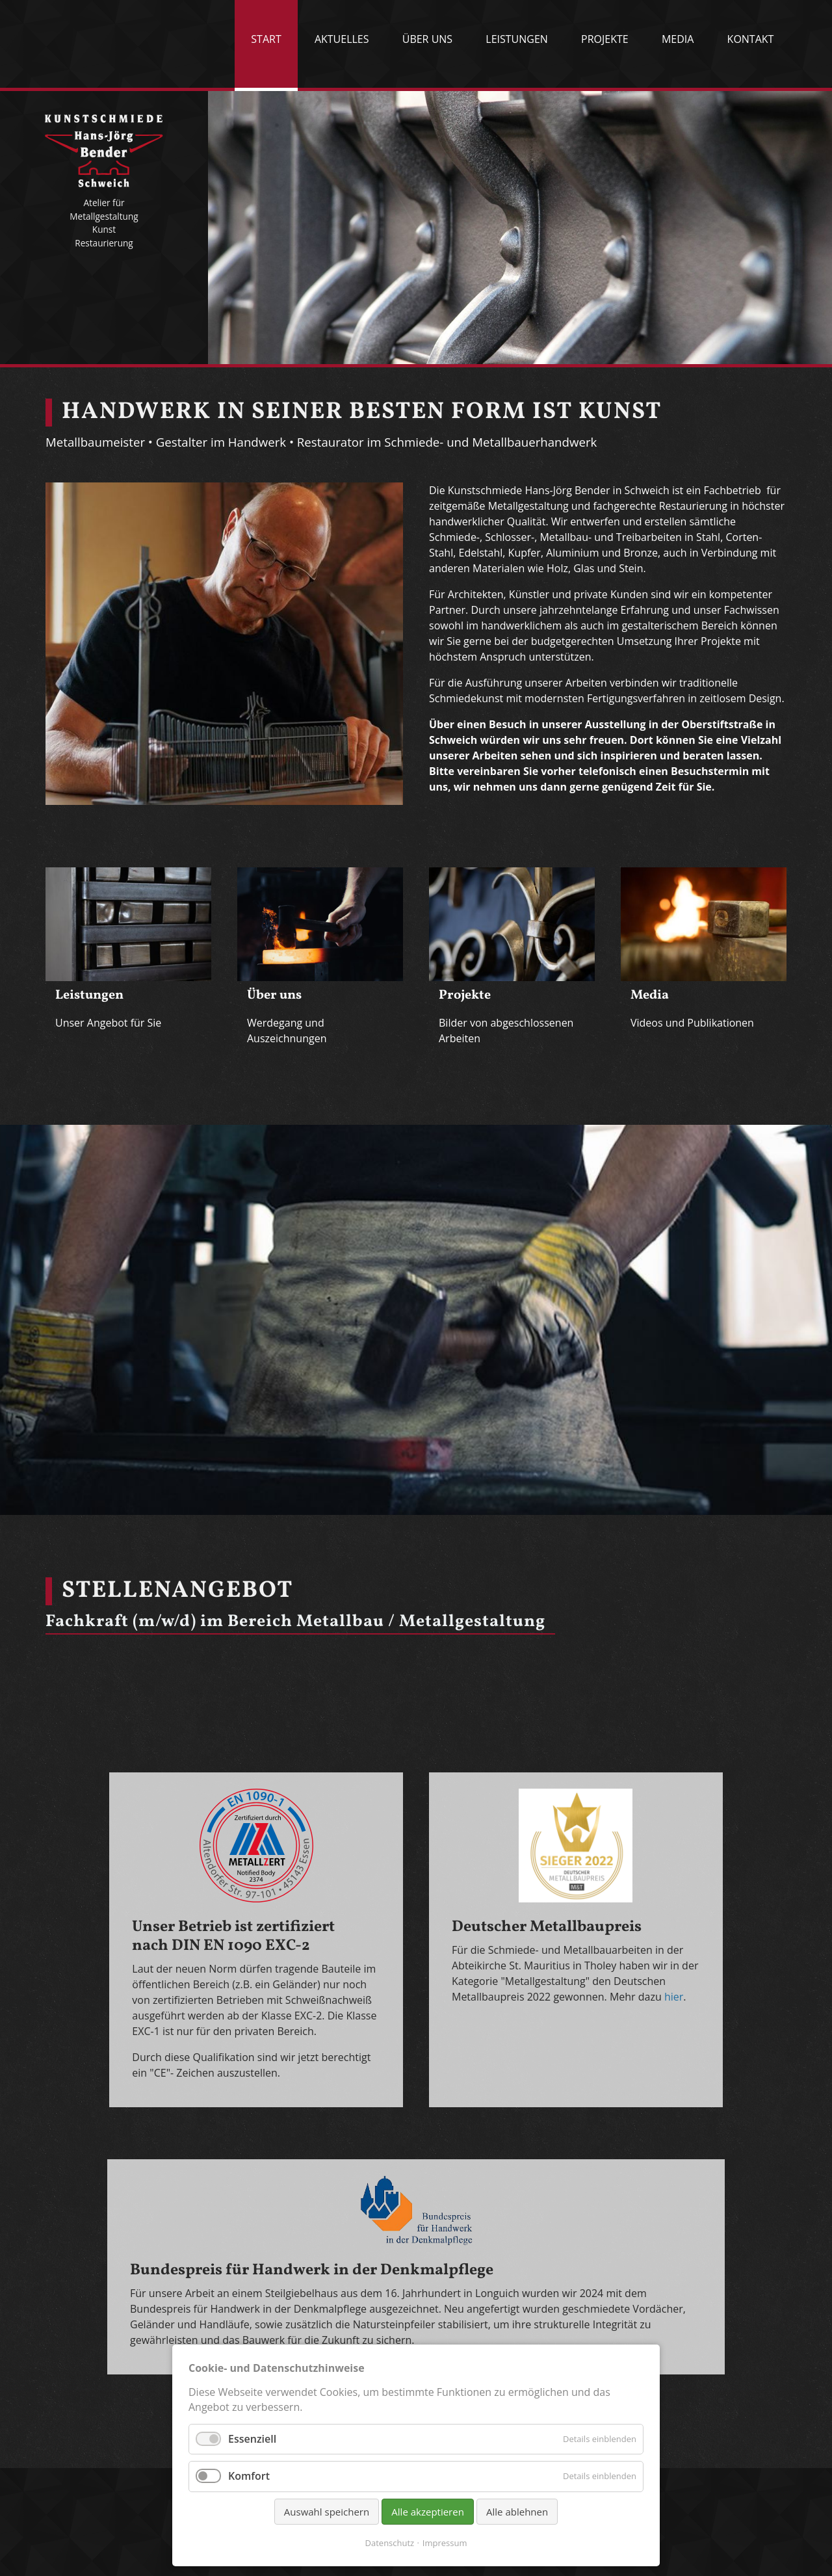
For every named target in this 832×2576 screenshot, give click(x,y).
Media (678, 39)
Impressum (444, 2543)
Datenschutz (390, 2543)
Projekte (605, 39)
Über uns (427, 39)
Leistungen (517, 39)
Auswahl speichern (326, 2511)
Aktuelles (342, 39)
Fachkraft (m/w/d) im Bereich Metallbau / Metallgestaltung (295, 1621)
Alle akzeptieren (427, 2511)
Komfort (249, 2476)
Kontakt (750, 39)
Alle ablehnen (517, 2511)
